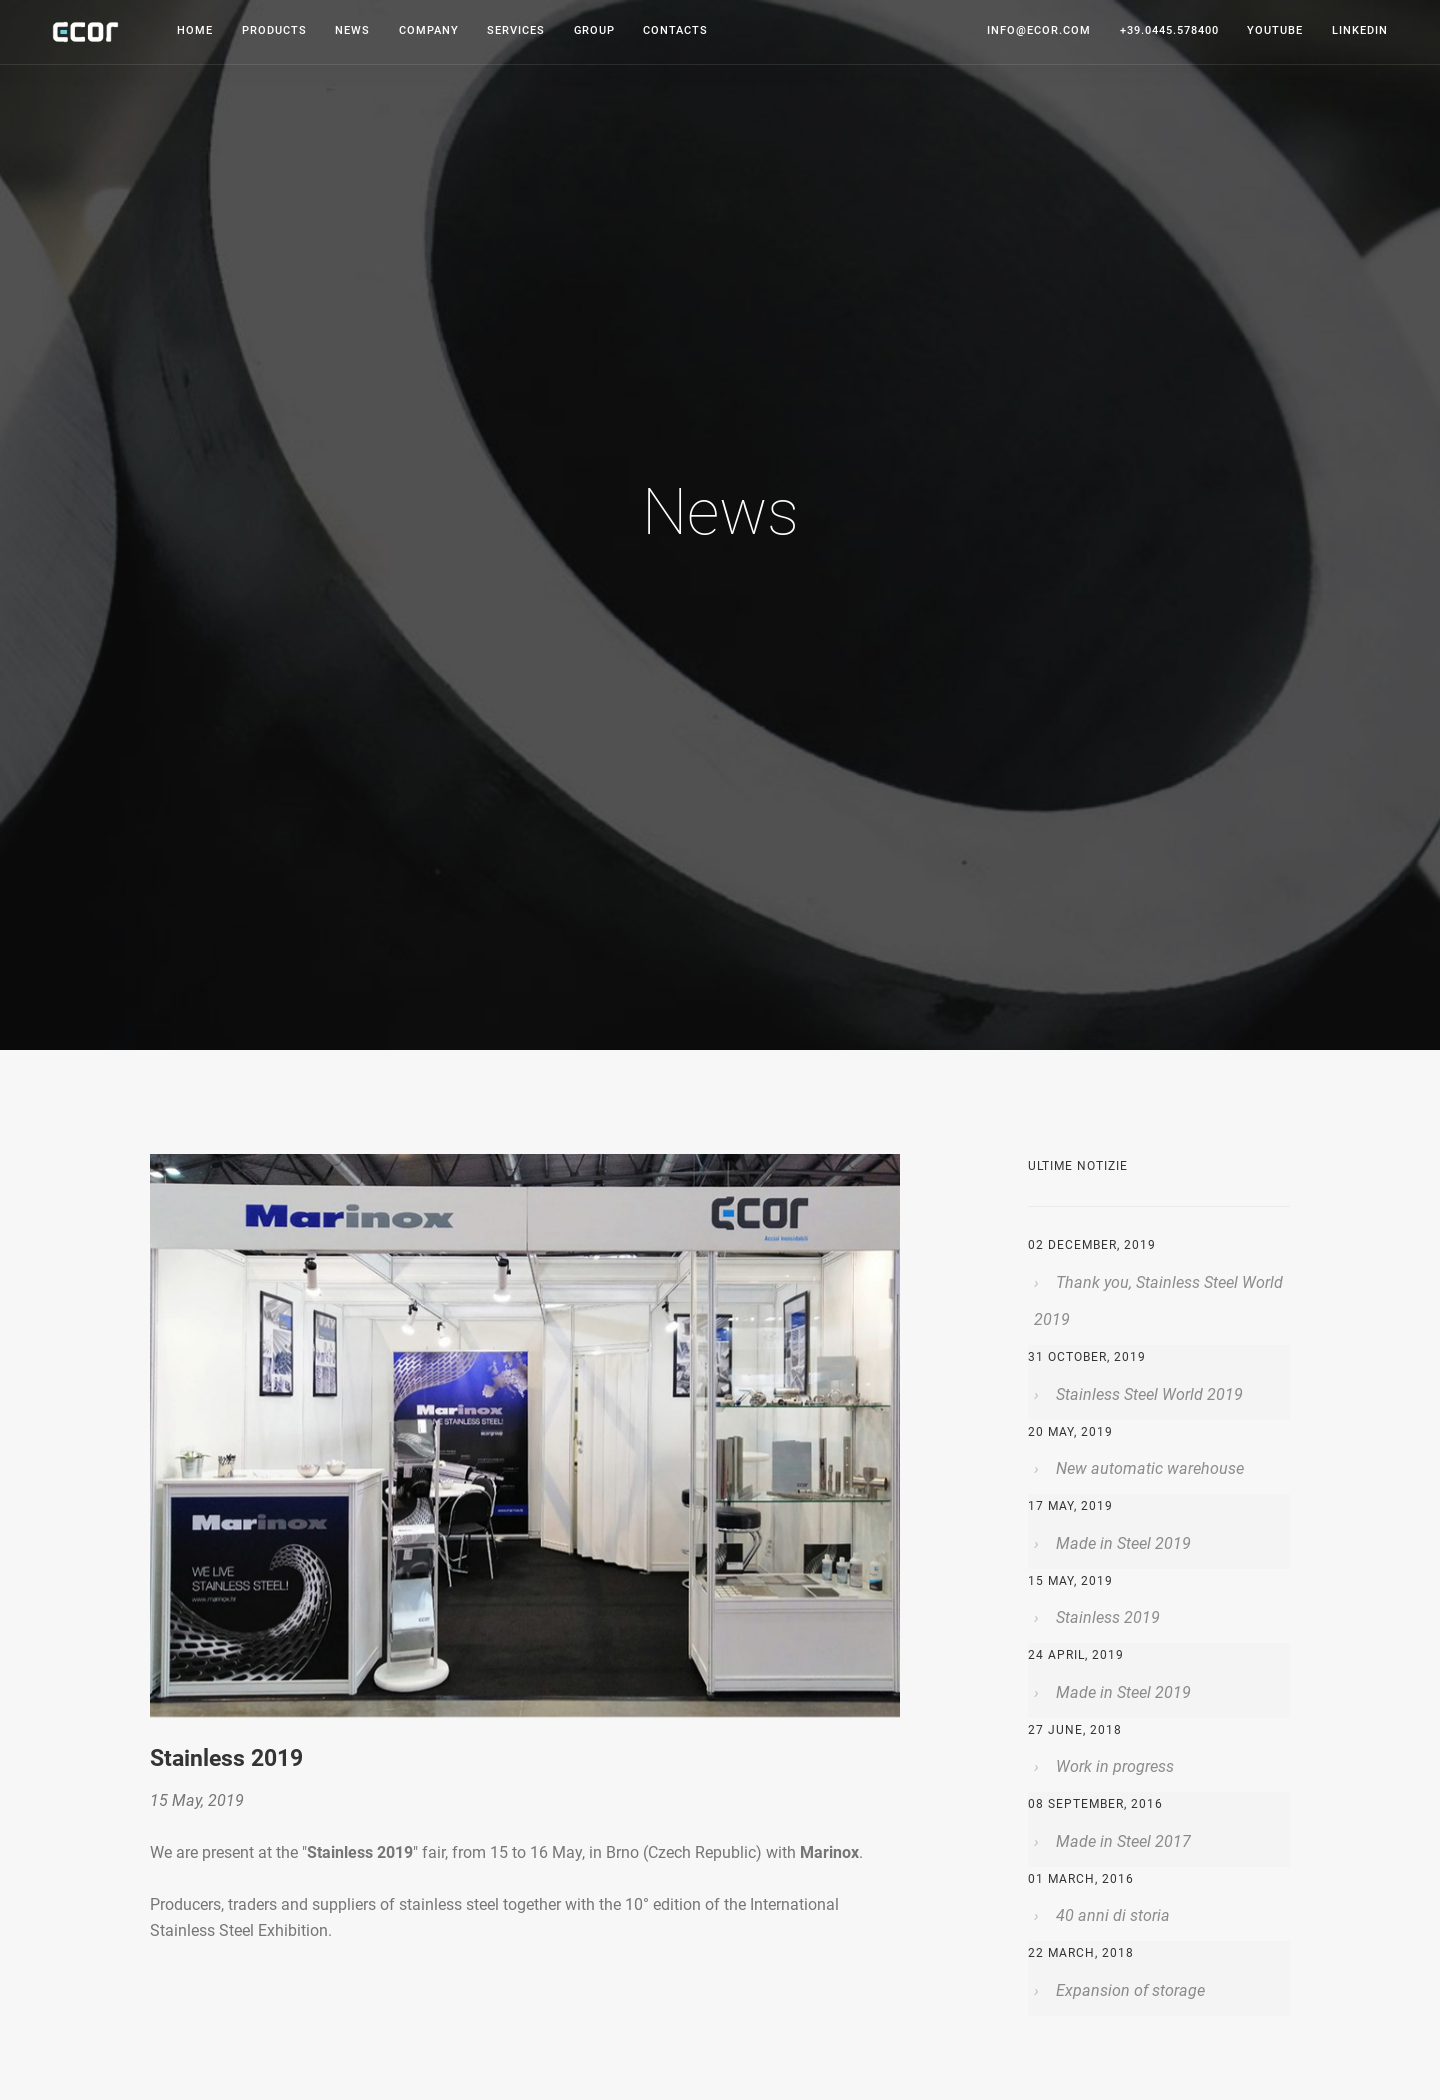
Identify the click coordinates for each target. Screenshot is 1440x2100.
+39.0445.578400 (1169, 30)
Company (429, 30)
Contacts (675, 30)
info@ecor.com (1039, 30)
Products (274, 30)
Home (195, 30)
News (352, 30)
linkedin (1360, 30)
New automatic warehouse (1148, 1468)
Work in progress (1113, 1766)
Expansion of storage (1128, 1990)
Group (594, 30)
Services (516, 30)
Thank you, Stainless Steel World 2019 (1158, 1301)
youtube (1275, 30)
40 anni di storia (1111, 1915)
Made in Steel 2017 (1121, 1841)
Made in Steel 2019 (1121, 1543)
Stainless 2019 (1106, 1617)
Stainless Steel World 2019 (1147, 1394)
